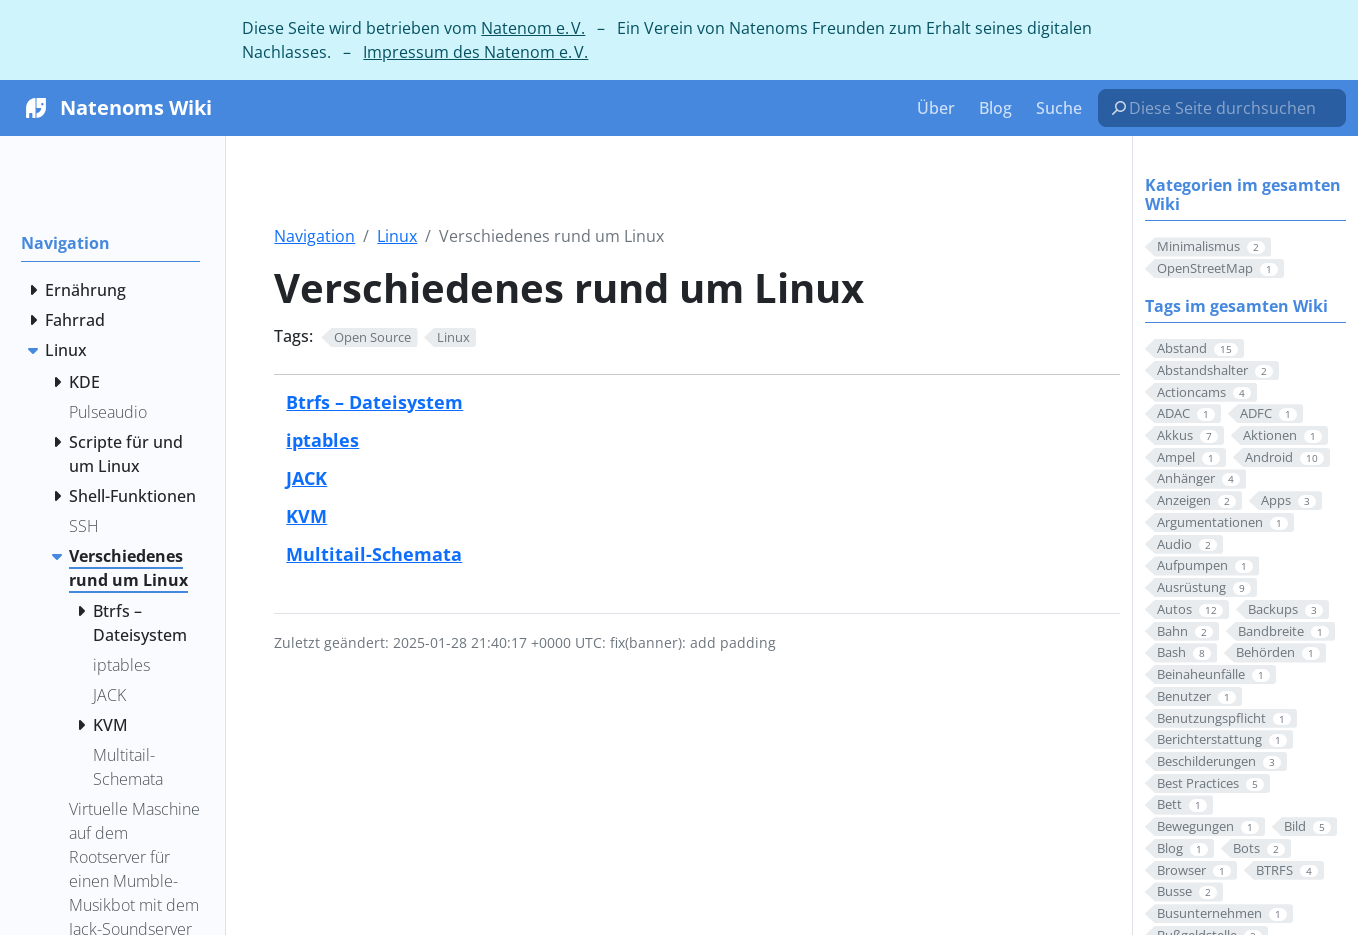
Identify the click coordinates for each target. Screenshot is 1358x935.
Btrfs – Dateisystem (374, 401)
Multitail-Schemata (374, 553)
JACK (306, 477)
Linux (397, 236)
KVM (306, 515)
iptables (322, 439)
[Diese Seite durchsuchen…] (1230, 108)
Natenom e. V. (533, 28)
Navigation (314, 236)
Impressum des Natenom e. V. (475, 52)
